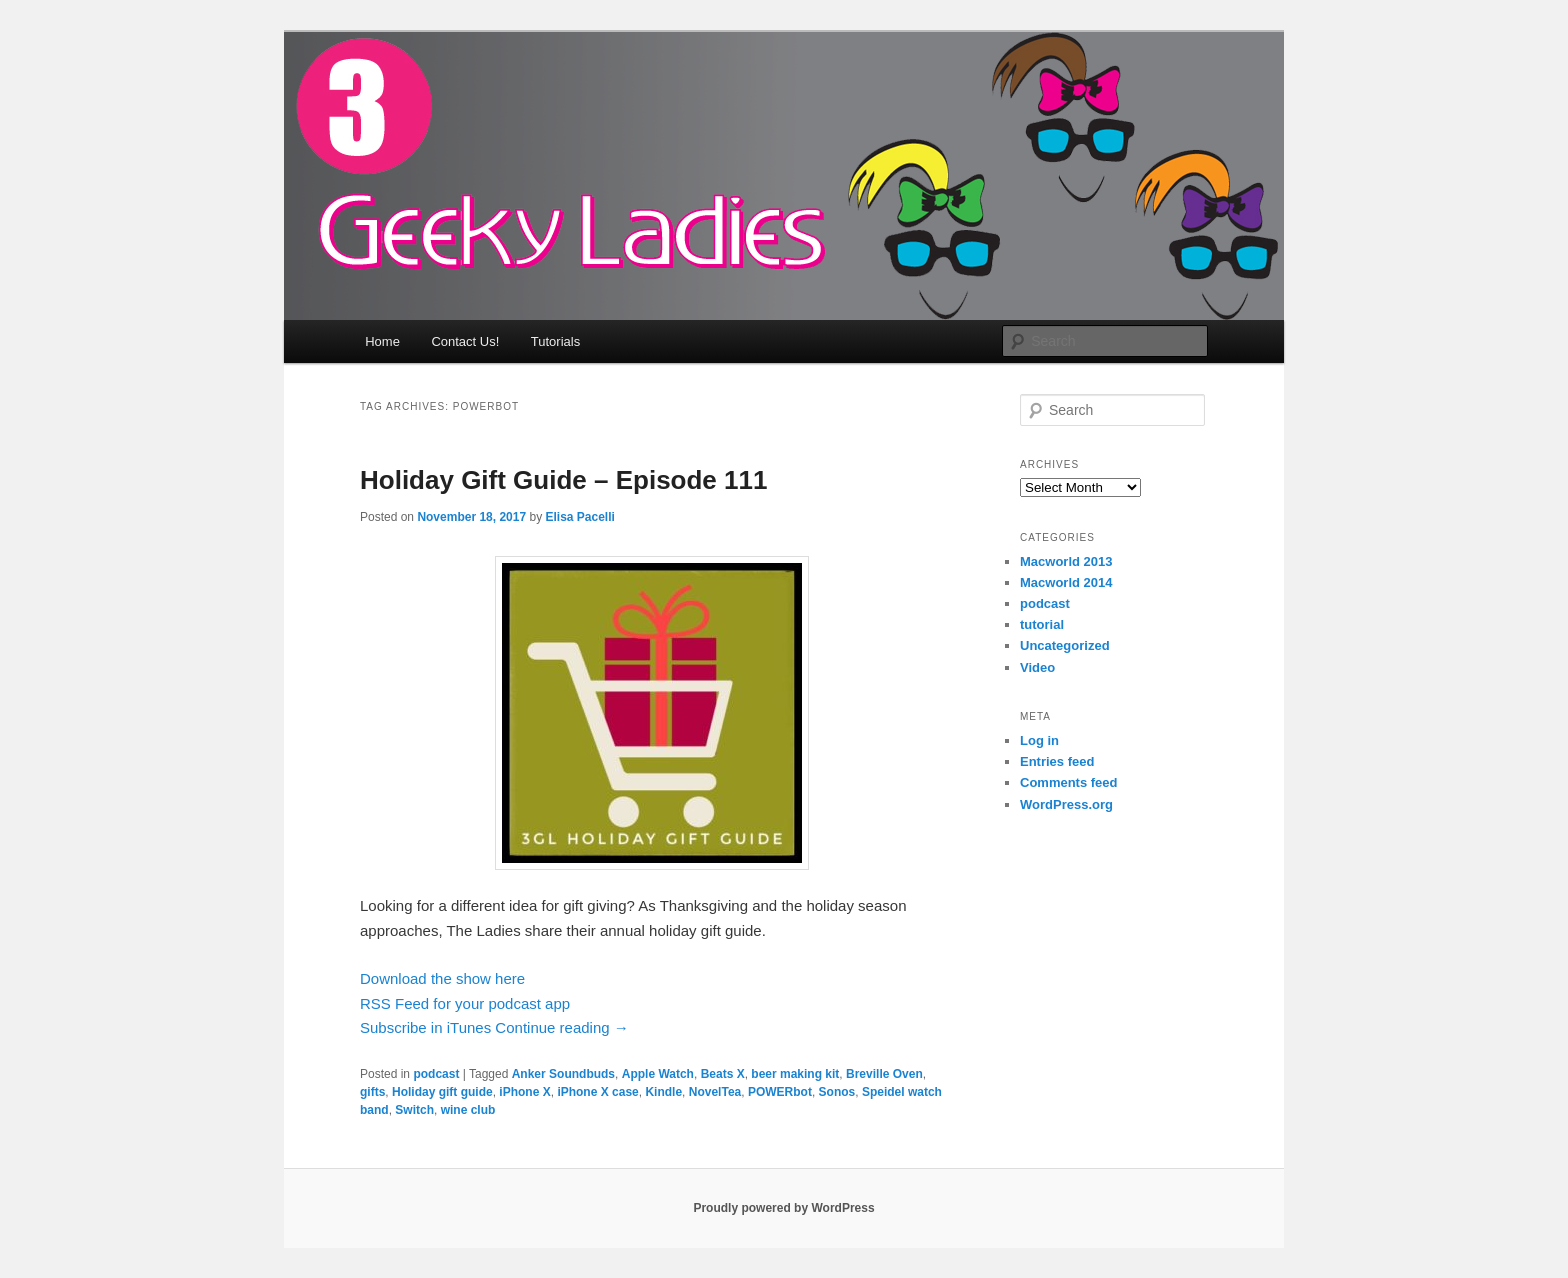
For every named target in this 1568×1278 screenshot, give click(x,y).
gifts (372, 1092)
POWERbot (780, 1092)
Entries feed (1057, 761)
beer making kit (795, 1074)
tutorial (1042, 624)
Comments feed (1069, 782)
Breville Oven (884, 1074)
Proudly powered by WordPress (783, 1208)
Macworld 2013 (1066, 561)
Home (382, 341)
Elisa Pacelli (579, 517)
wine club (468, 1110)
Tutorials (555, 341)
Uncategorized (1065, 645)
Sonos (837, 1092)
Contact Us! (465, 341)
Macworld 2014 (1066, 582)
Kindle (663, 1092)
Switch (414, 1110)
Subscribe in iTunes (425, 1027)
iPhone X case (597, 1092)
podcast (436, 1074)
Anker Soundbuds (563, 1074)
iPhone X (524, 1092)
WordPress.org (1066, 804)
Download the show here (442, 978)
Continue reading (561, 1027)
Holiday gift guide (442, 1092)
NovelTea (715, 1092)
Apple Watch (658, 1074)
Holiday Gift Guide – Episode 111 (563, 480)
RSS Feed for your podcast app (465, 1003)
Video (1037, 667)
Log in (1039, 740)
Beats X (723, 1074)
